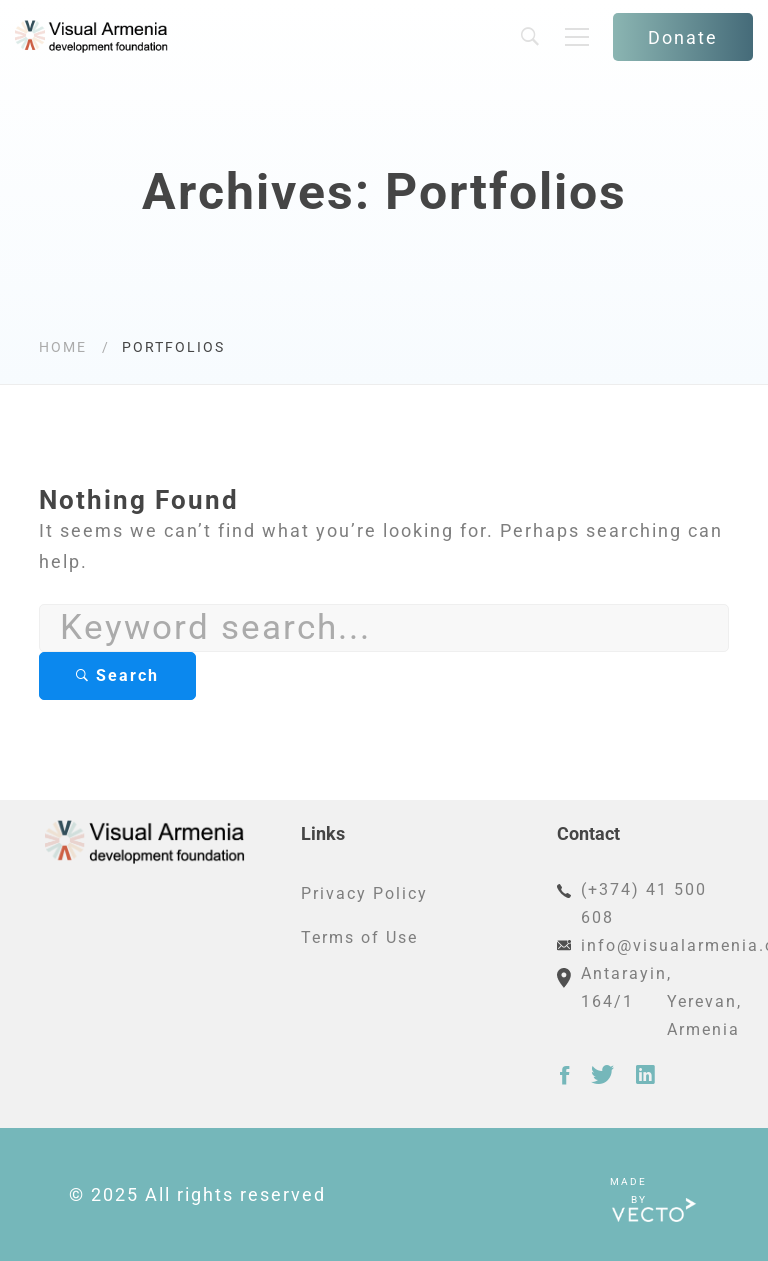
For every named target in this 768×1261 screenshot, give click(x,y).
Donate (683, 37)
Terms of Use (359, 937)
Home (63, 347)
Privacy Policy (364, 893)
